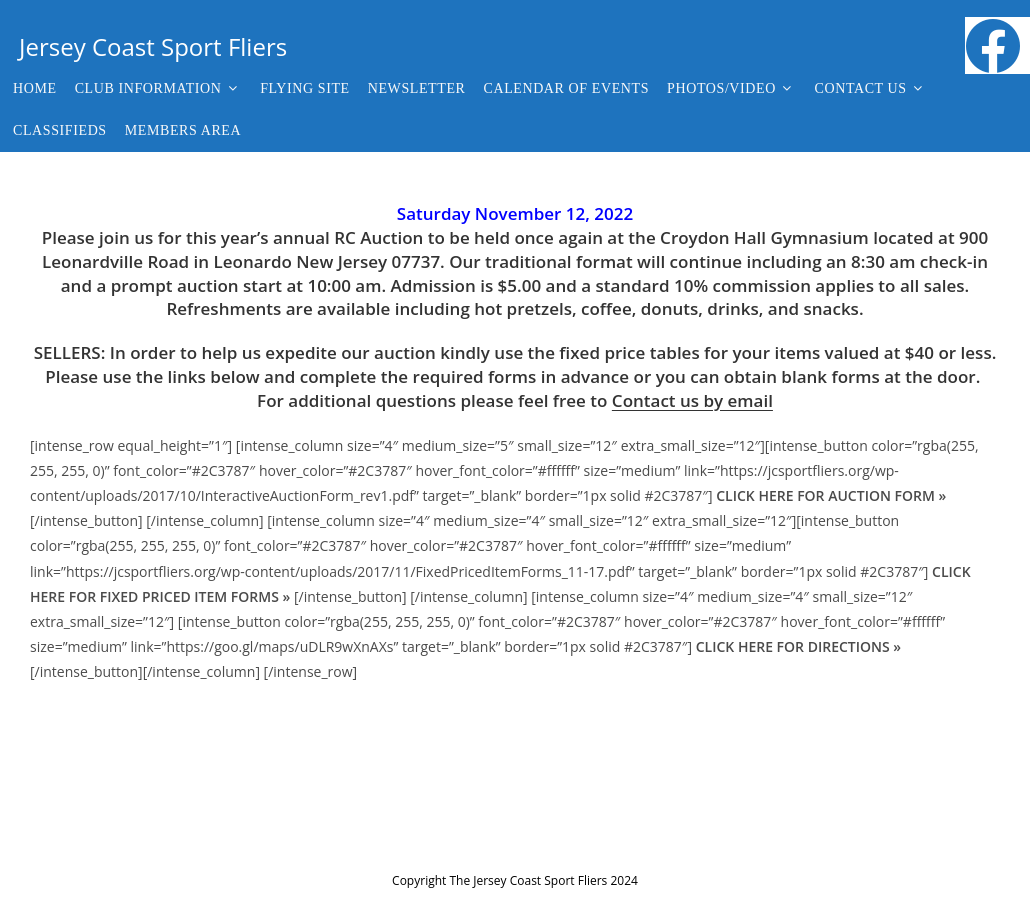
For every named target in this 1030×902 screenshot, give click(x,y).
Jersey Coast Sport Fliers (153, 46)
